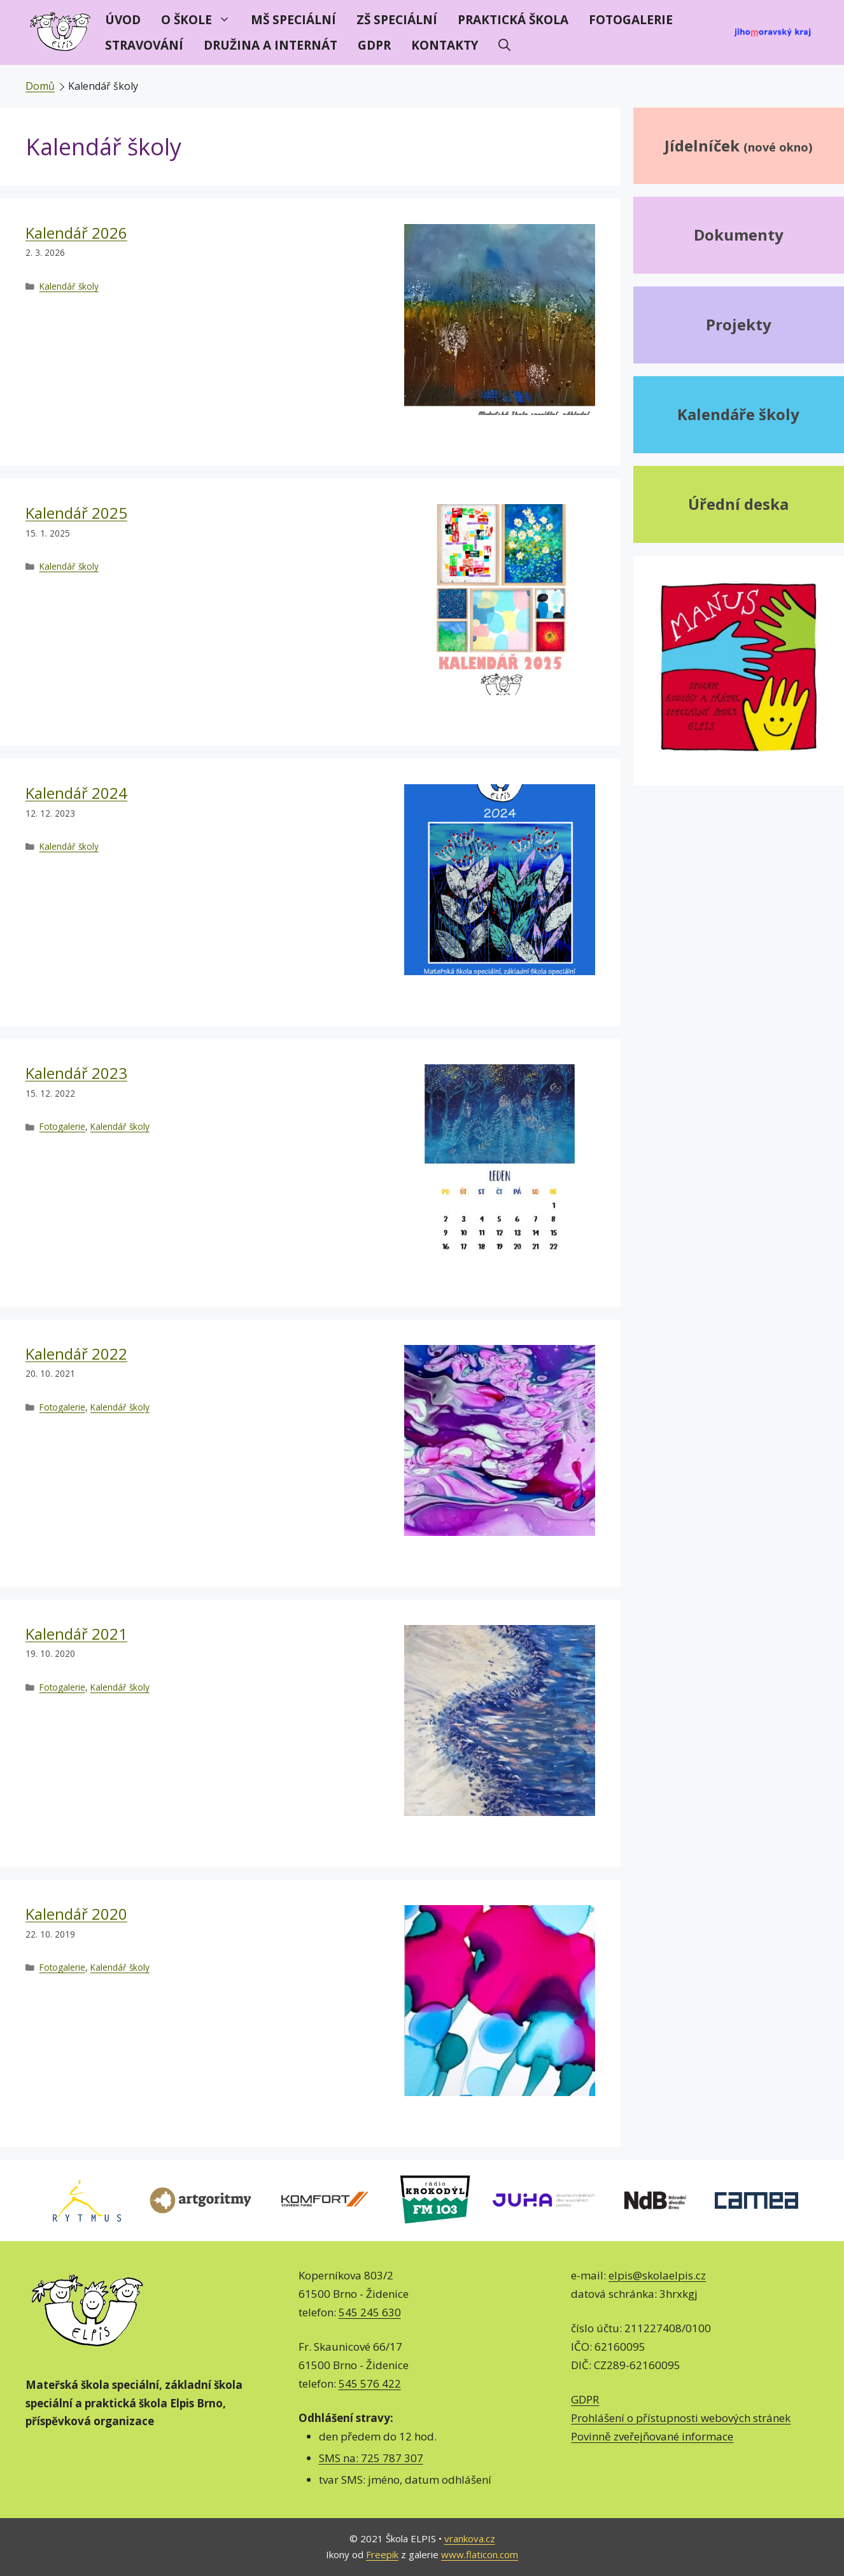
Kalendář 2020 (76, 1913)
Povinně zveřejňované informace (652, 2436)
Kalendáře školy (738, 414)
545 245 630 (370, 2312)
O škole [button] (201, 19)
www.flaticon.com (479, 2554)
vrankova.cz (469, 2538)
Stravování (144, 45)
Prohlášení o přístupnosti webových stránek (681, 2418)
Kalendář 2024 (76, 792)
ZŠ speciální (396, 19)
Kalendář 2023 (76, 1072)
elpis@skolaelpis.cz (657, 2275)
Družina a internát (270, 45)
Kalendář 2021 (76, 1633)
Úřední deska (738, 503)
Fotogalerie (631, 19)
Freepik (382, 2554)
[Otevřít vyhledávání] (504, 45)
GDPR (374, 45)
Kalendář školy (69, 286)
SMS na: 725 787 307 (371, 2458)
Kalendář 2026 (76, 232)
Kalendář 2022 (76, 1353)
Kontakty (444, 45)
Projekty (738, 324)
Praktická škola (513, 19)
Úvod (123, 19)
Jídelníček (738, 145)
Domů (40, 86)
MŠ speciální (293, 19)
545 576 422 (370, 2383)
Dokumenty (739, 234)
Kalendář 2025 (76, 512)
